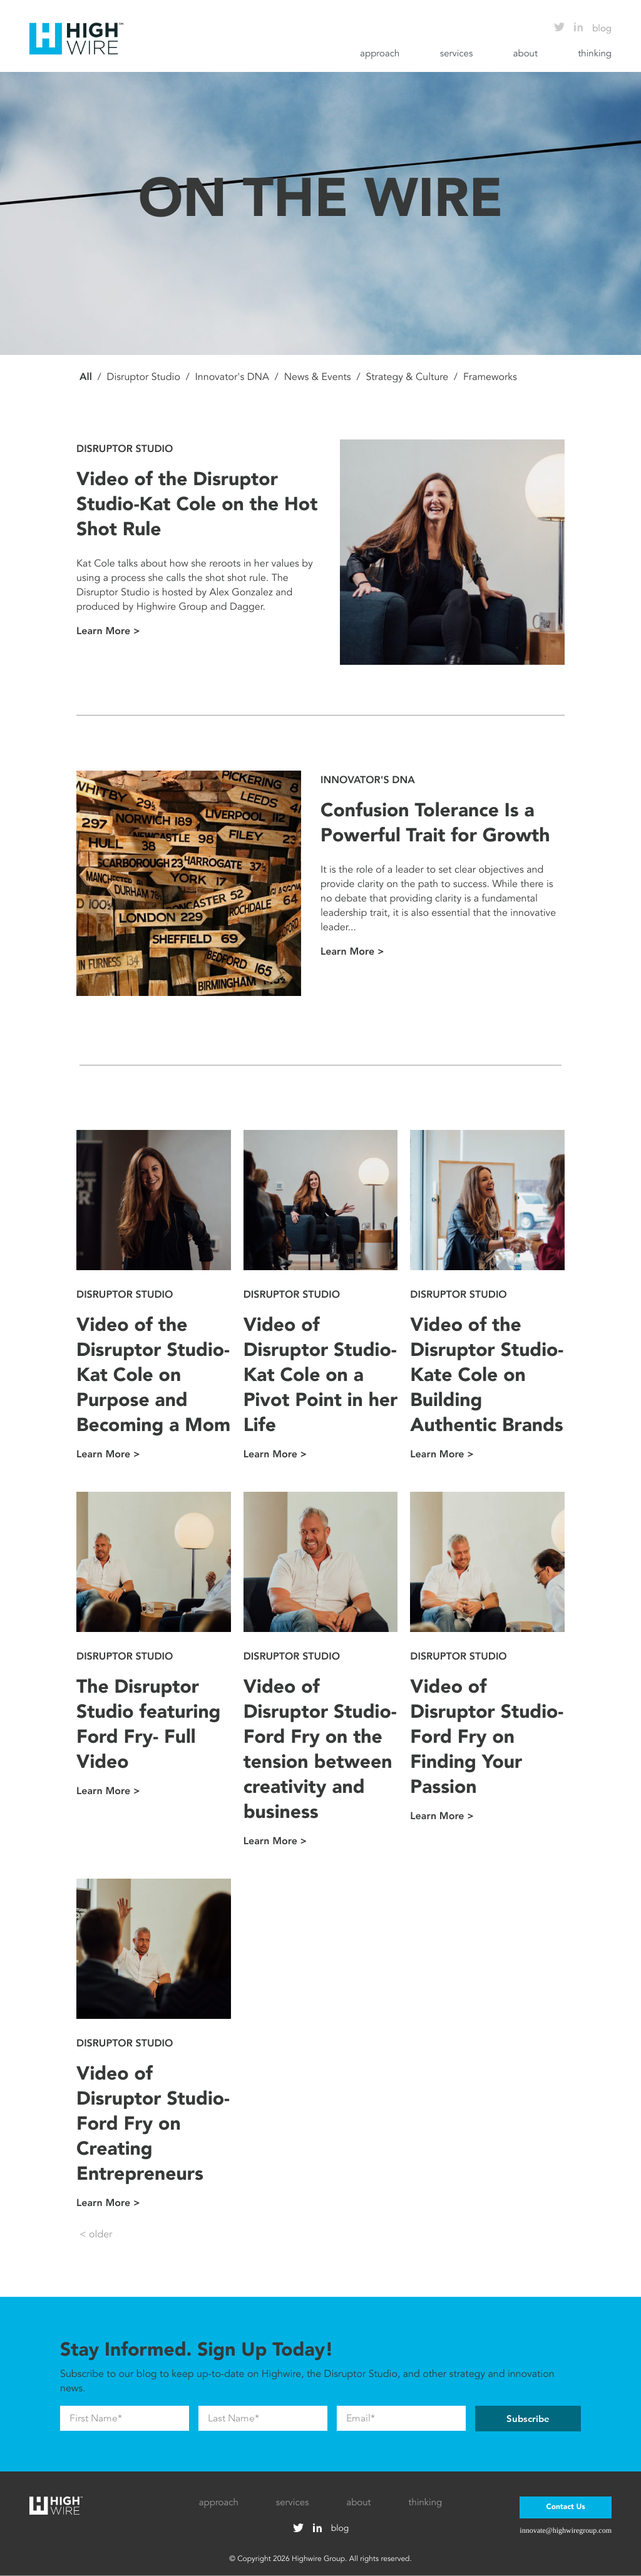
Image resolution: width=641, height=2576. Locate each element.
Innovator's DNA (232, 377)
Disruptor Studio (143, 377)
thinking (595, 53)
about (525, 53)
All (85, 377)
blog (602, 28)
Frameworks (490, 377)
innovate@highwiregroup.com (566, 2530)
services (456, 53)
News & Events (317, 377)
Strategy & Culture (407, 377)
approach (379, 53)
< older (95, 2234)
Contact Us (565, 2507)
